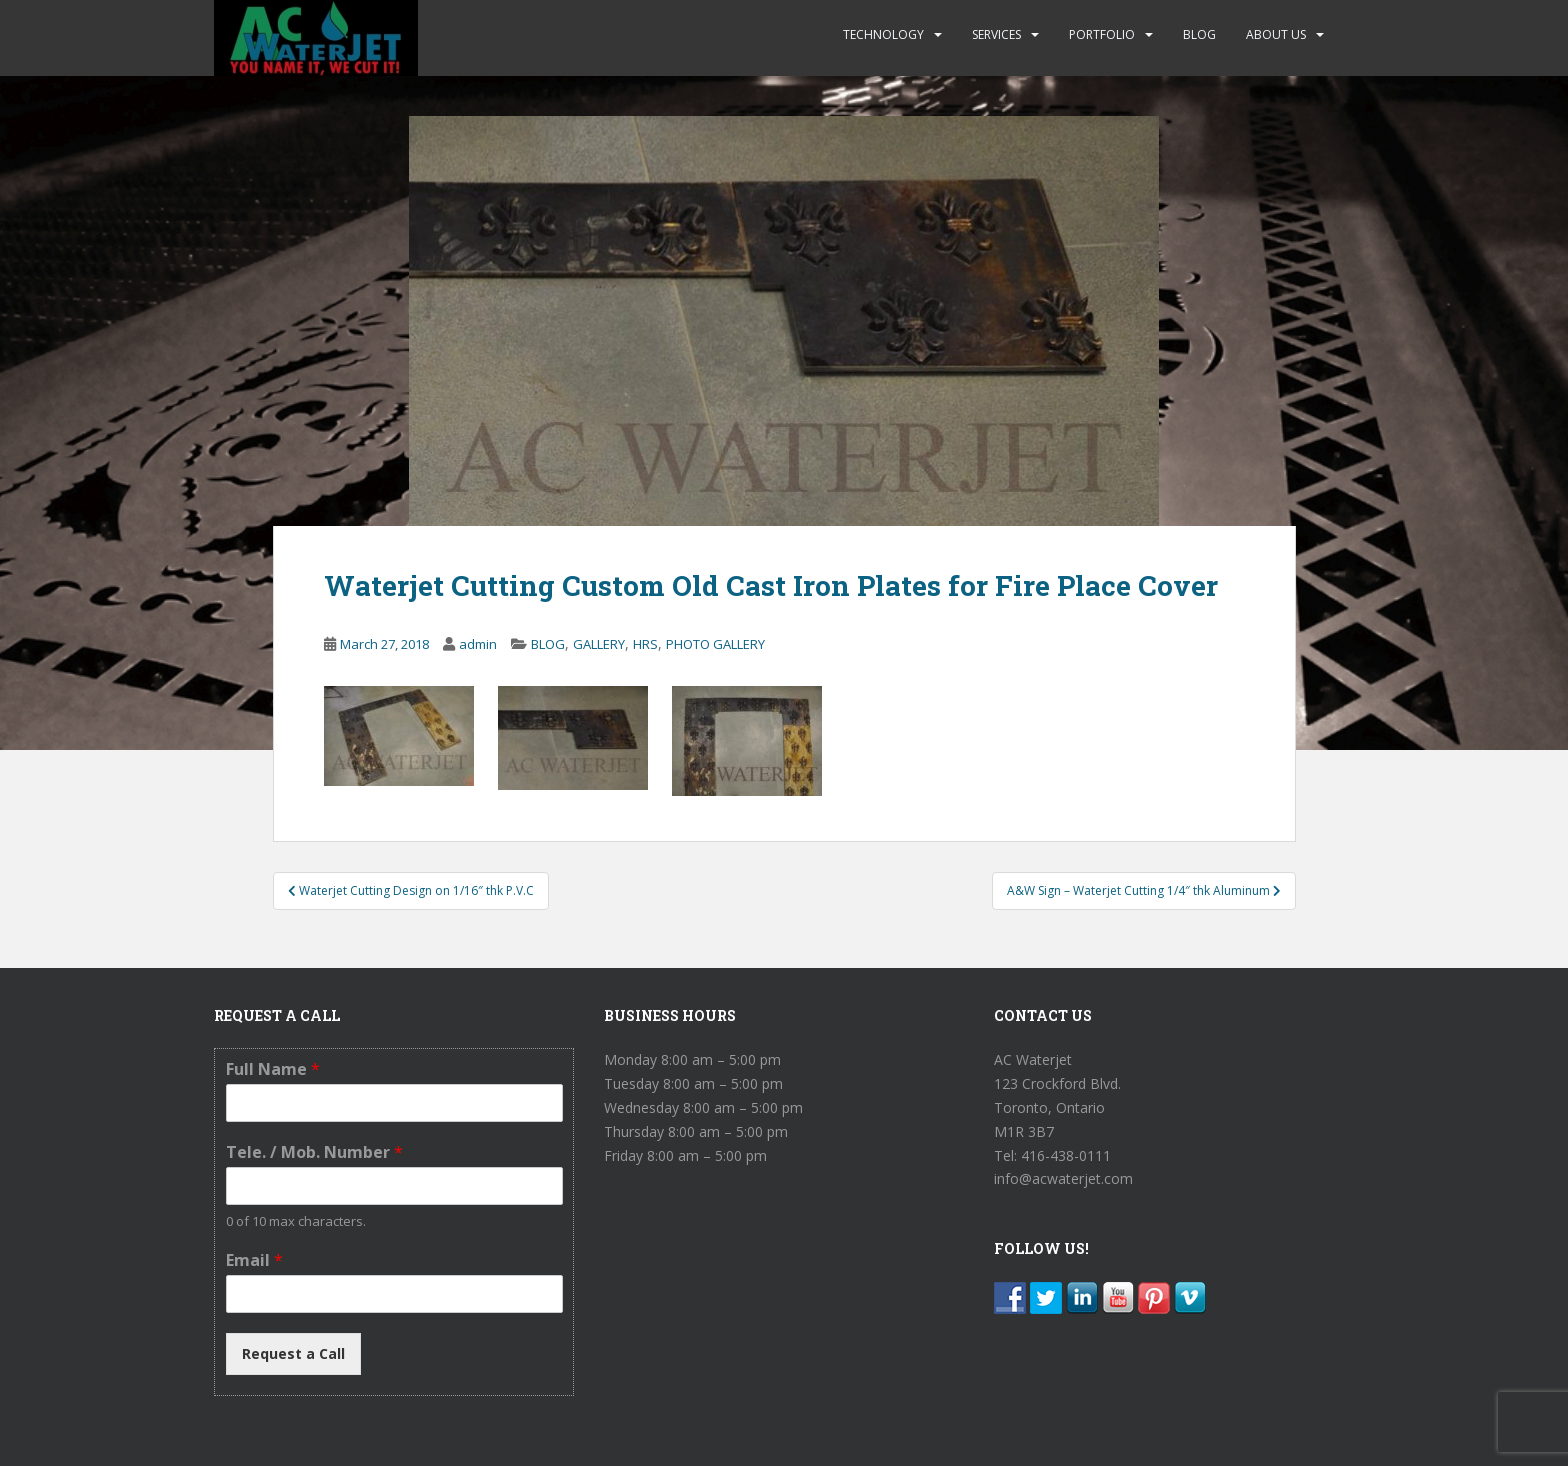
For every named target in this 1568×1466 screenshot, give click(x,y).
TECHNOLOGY (883, 34)
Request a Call (293, 1353)
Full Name (273, 1069)
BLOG (1199, 34)
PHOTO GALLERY (715, 644)
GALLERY (599, 644)
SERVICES (996, 34)
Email (254, 1260)
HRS (645, 644)
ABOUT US (1276, 34)
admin (478, 644)
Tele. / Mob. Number (314, 1152)
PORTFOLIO (1102, 34)
